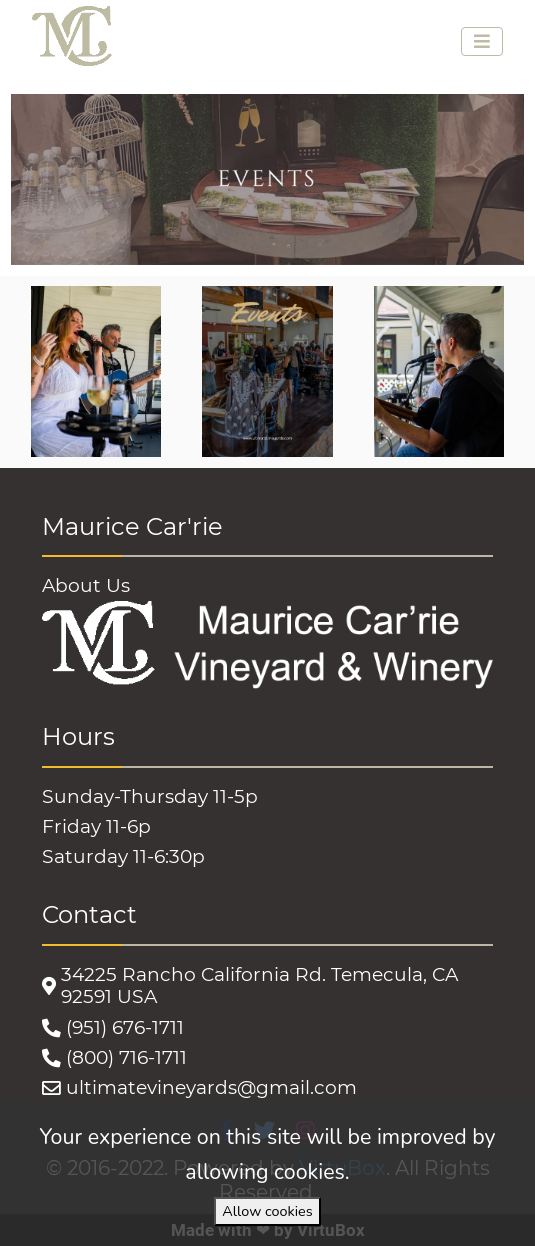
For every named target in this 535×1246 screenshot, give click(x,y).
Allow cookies (267, 1211)
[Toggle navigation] (482, 41)
